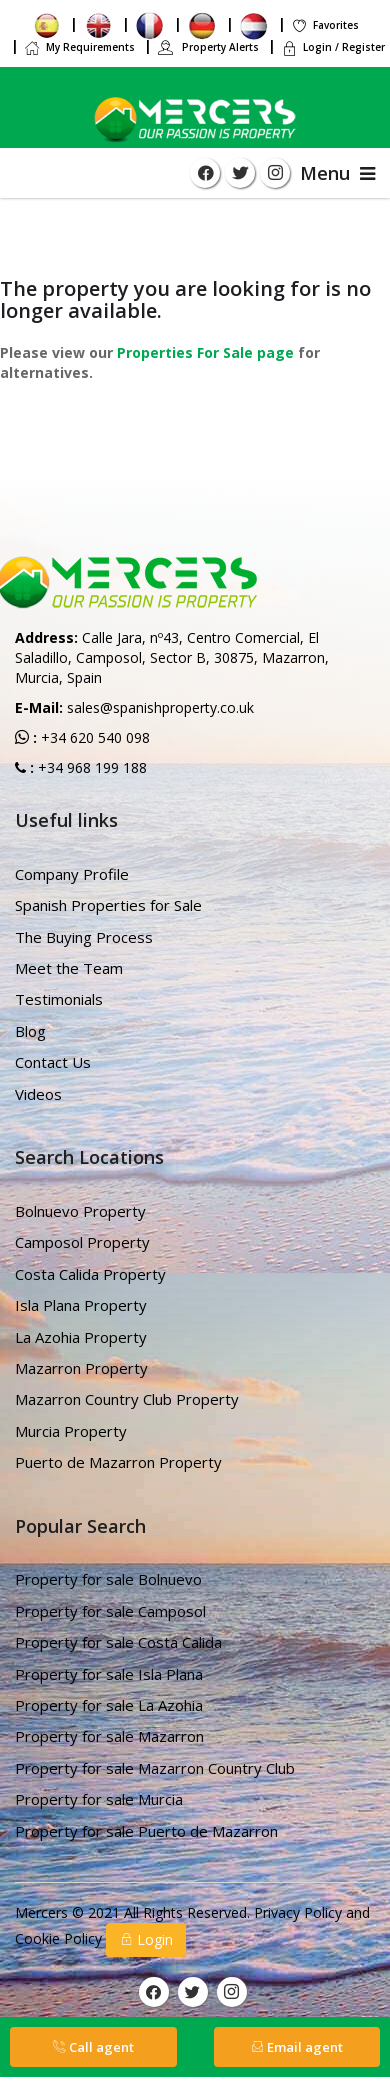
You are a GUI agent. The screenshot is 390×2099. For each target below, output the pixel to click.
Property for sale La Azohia (109, 1705)
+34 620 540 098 (93, 737)
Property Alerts (208, 47)
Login (146, 1939)
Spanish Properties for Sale (108, 905)
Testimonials (59, 999)
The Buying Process (84, 937)
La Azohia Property (81, 1337)
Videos (38, 1094)
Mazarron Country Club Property (127, 1399)
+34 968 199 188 (90, 767)
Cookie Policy (60, 1938)
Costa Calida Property (90, 1274)
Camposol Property (82, 1242)
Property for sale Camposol (110, 1611)
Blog (30, 1031)
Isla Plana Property (81, 1305)
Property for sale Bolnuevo (108, 1579)
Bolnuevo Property (80, 1211)
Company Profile (72, 874)
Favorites (325, 25)
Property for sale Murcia (99, 1799)
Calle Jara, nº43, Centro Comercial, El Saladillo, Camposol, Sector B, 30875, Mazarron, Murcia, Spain (172, 657)
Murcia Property (71, 1431)
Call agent (93, 2047)
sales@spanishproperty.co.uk (160, 707)
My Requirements (79, 47)
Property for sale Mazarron (109, 1736)
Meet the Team (69, 968)
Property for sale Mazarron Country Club (155, 1768)
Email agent (297, 2047)
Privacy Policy (300, 1912)
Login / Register (333, 47)
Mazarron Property (81, 1368)
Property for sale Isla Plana (109, 1674)
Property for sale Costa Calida (118, 1642)
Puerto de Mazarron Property (118, 1462)
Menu (337, 173)
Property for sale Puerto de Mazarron (146, 1831)
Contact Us (53, 1062)
